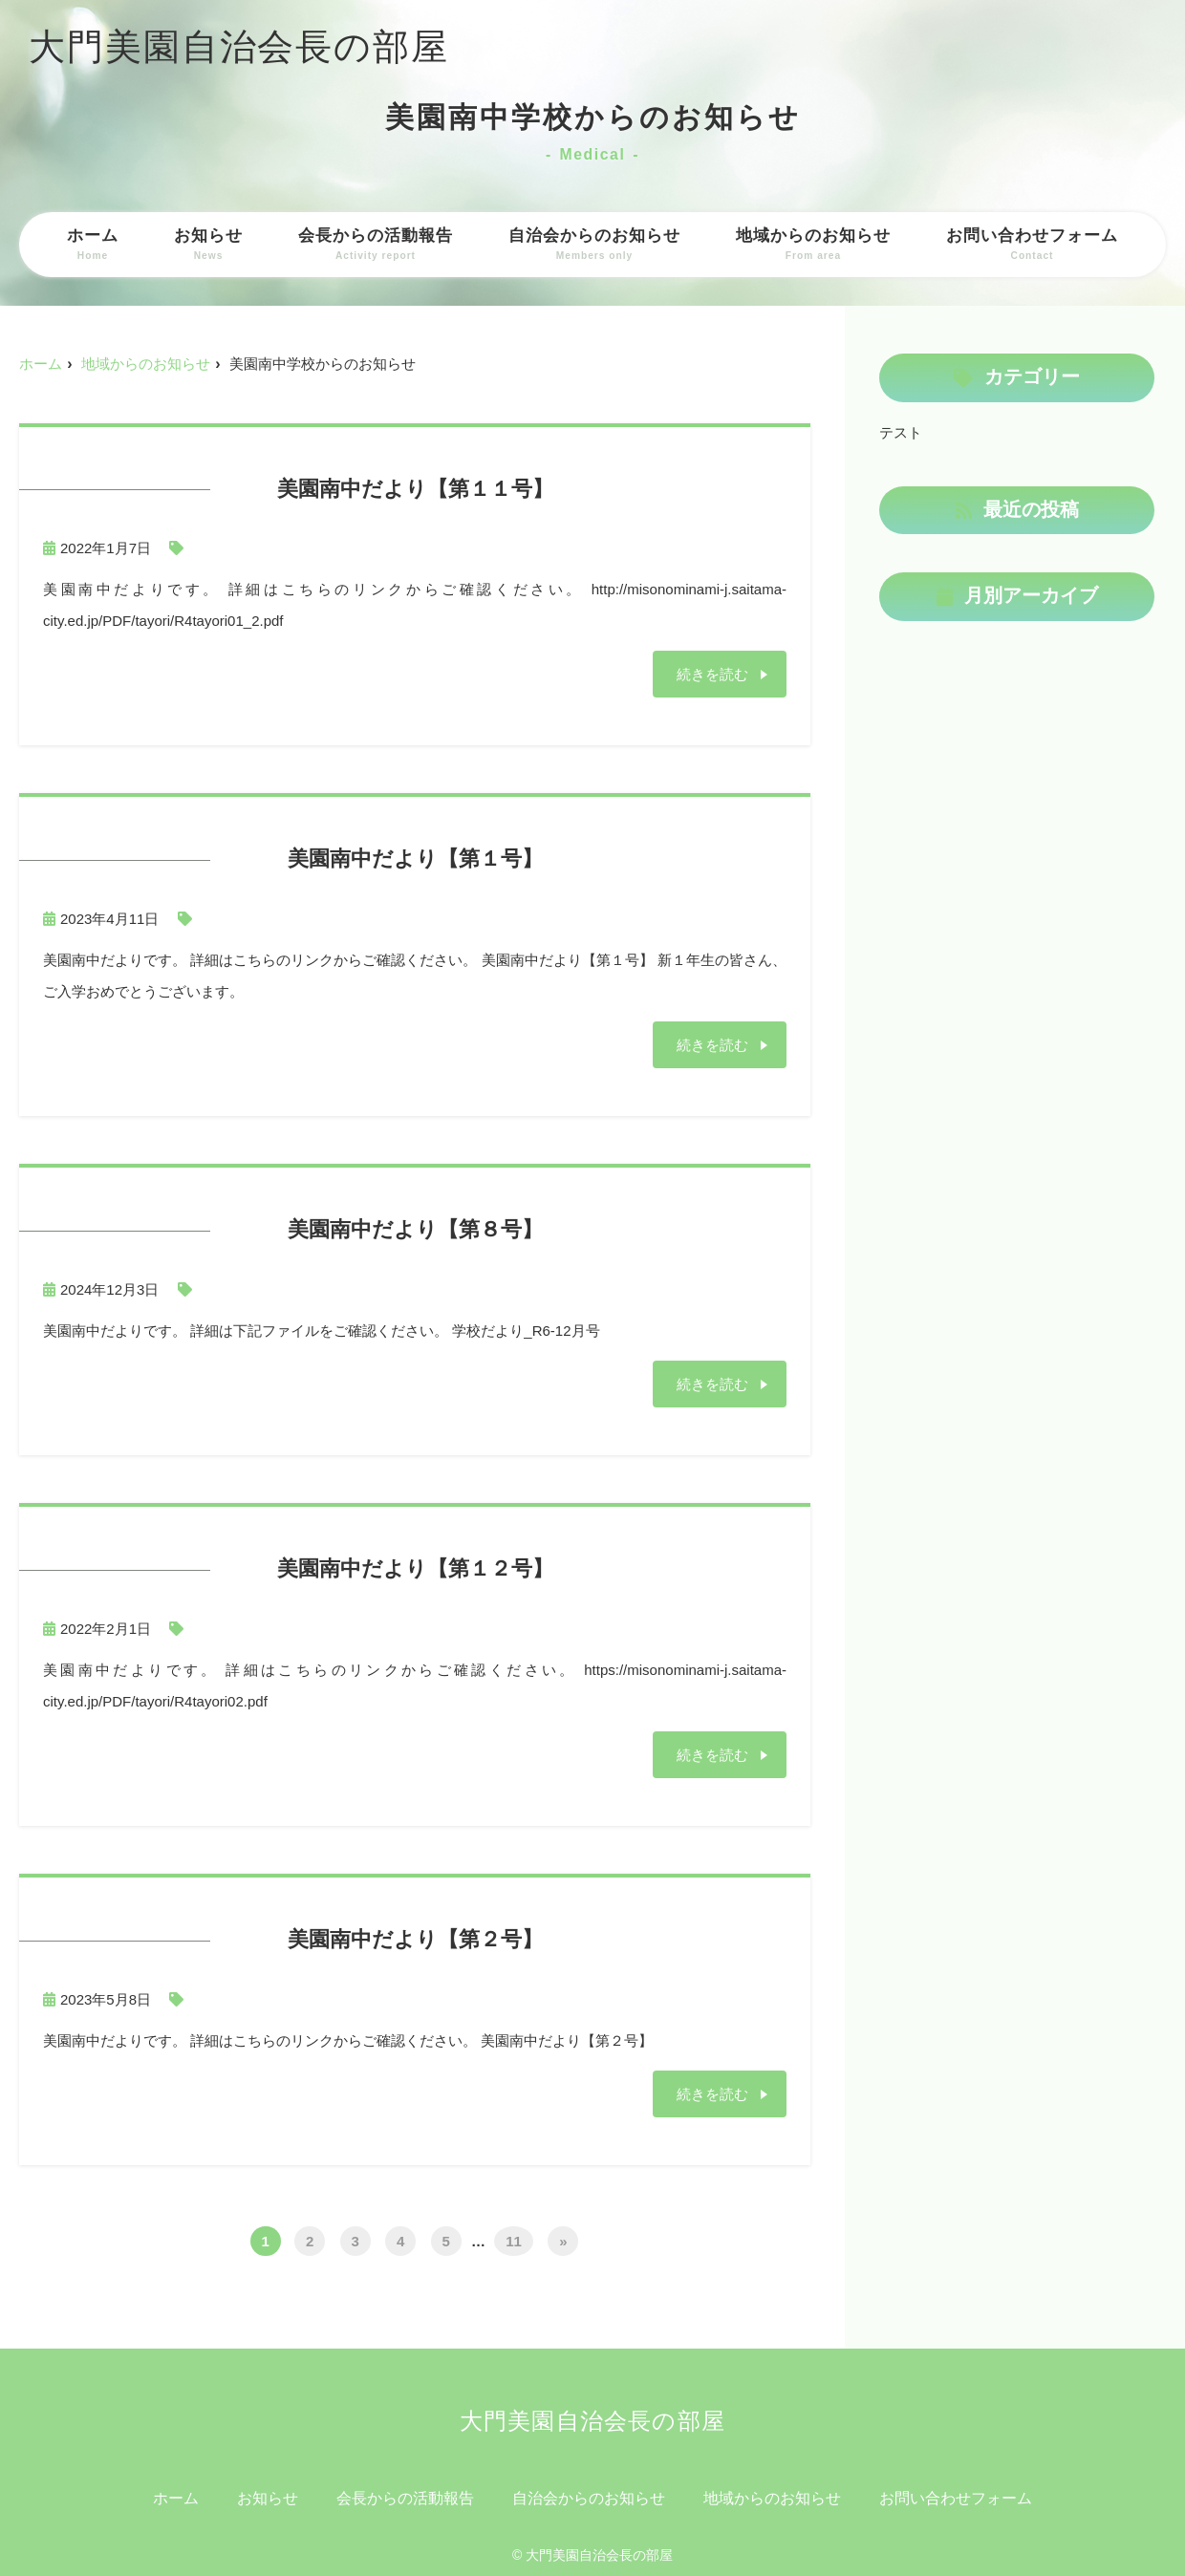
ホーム (92, 244)
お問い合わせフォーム (1032, 244)
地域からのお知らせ (813, 244)
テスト (900, 432)
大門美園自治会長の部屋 (239, 47)
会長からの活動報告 (375, 244)
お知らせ (208, 244)
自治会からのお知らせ (594, 244)
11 (514, 2240)
